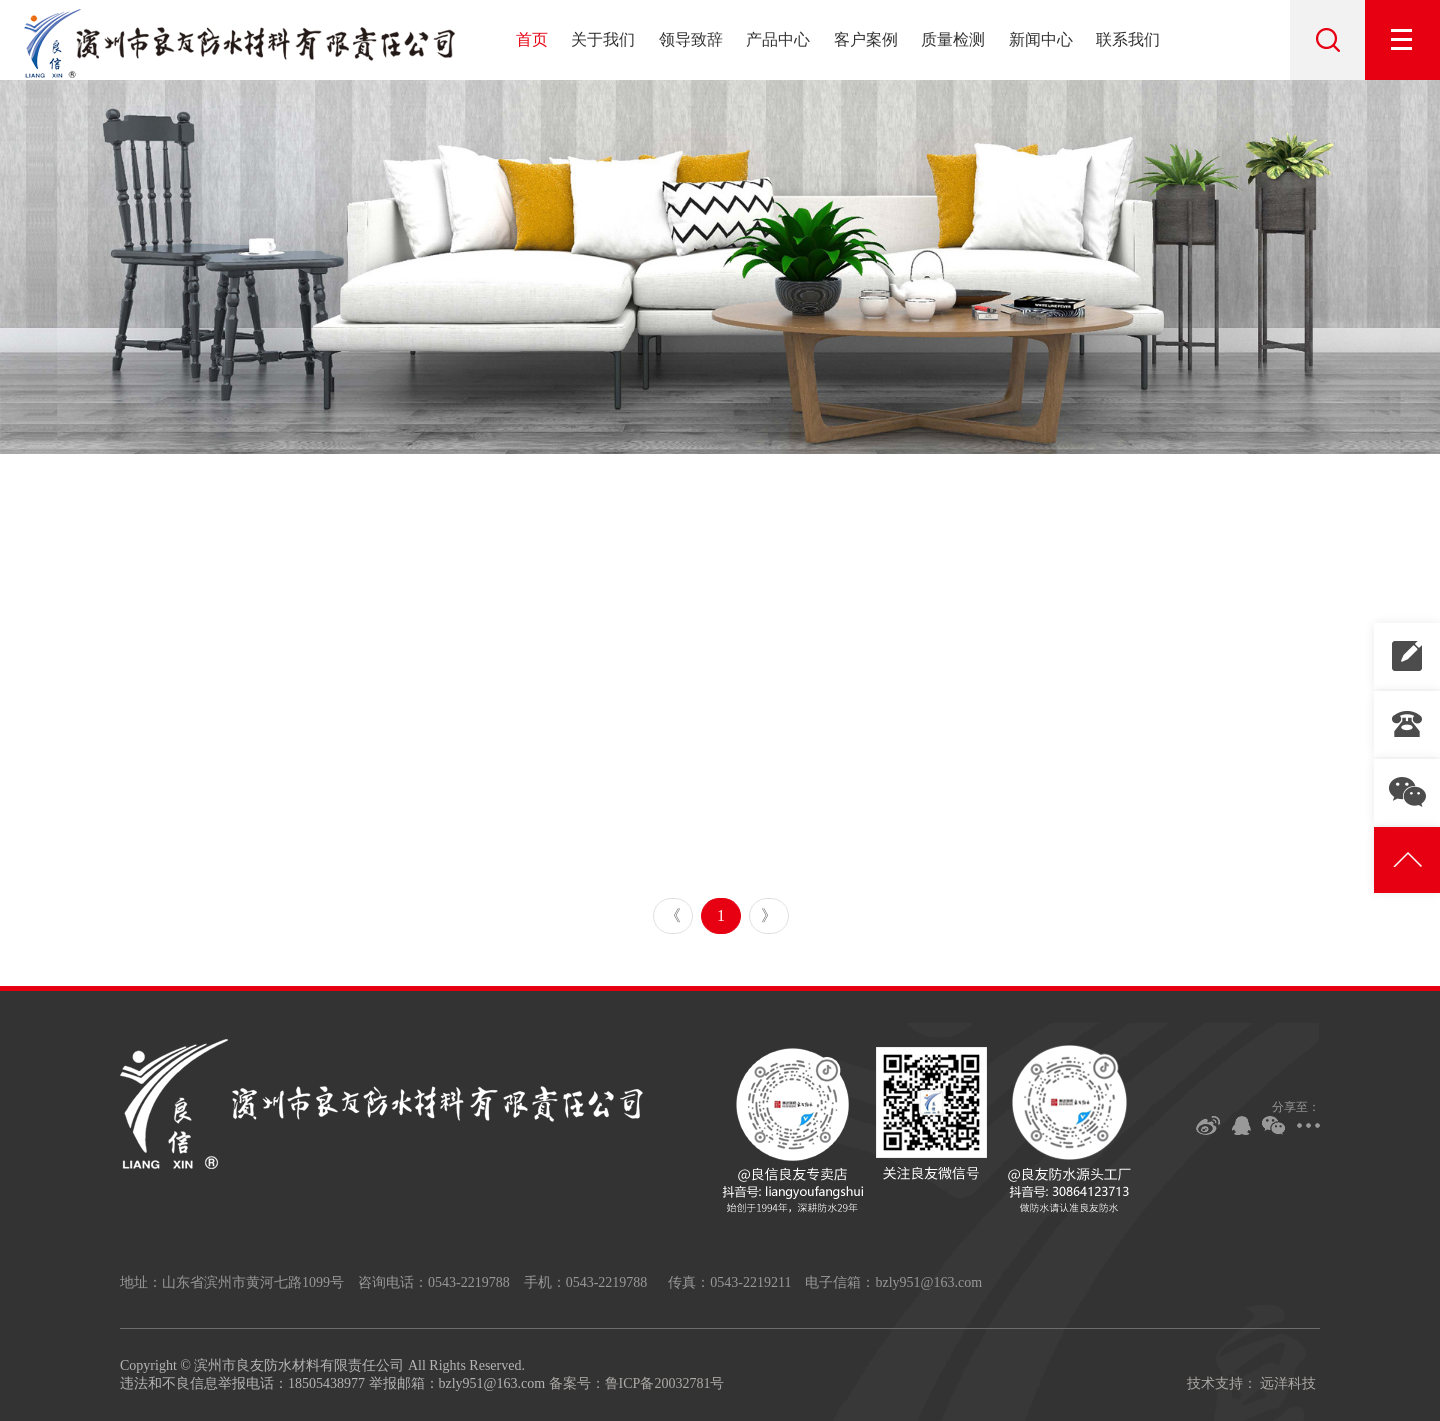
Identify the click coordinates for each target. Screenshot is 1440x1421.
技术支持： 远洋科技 (1252, 1383)
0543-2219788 (1407, 724)
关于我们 (603, 39)
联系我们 (1128, 39)
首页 (532, 39)
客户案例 (866, 39)
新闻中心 (1041, 39)
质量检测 (953, 39)
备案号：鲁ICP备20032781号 (637, 1383)
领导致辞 (691, 39)
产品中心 (778, 39)
